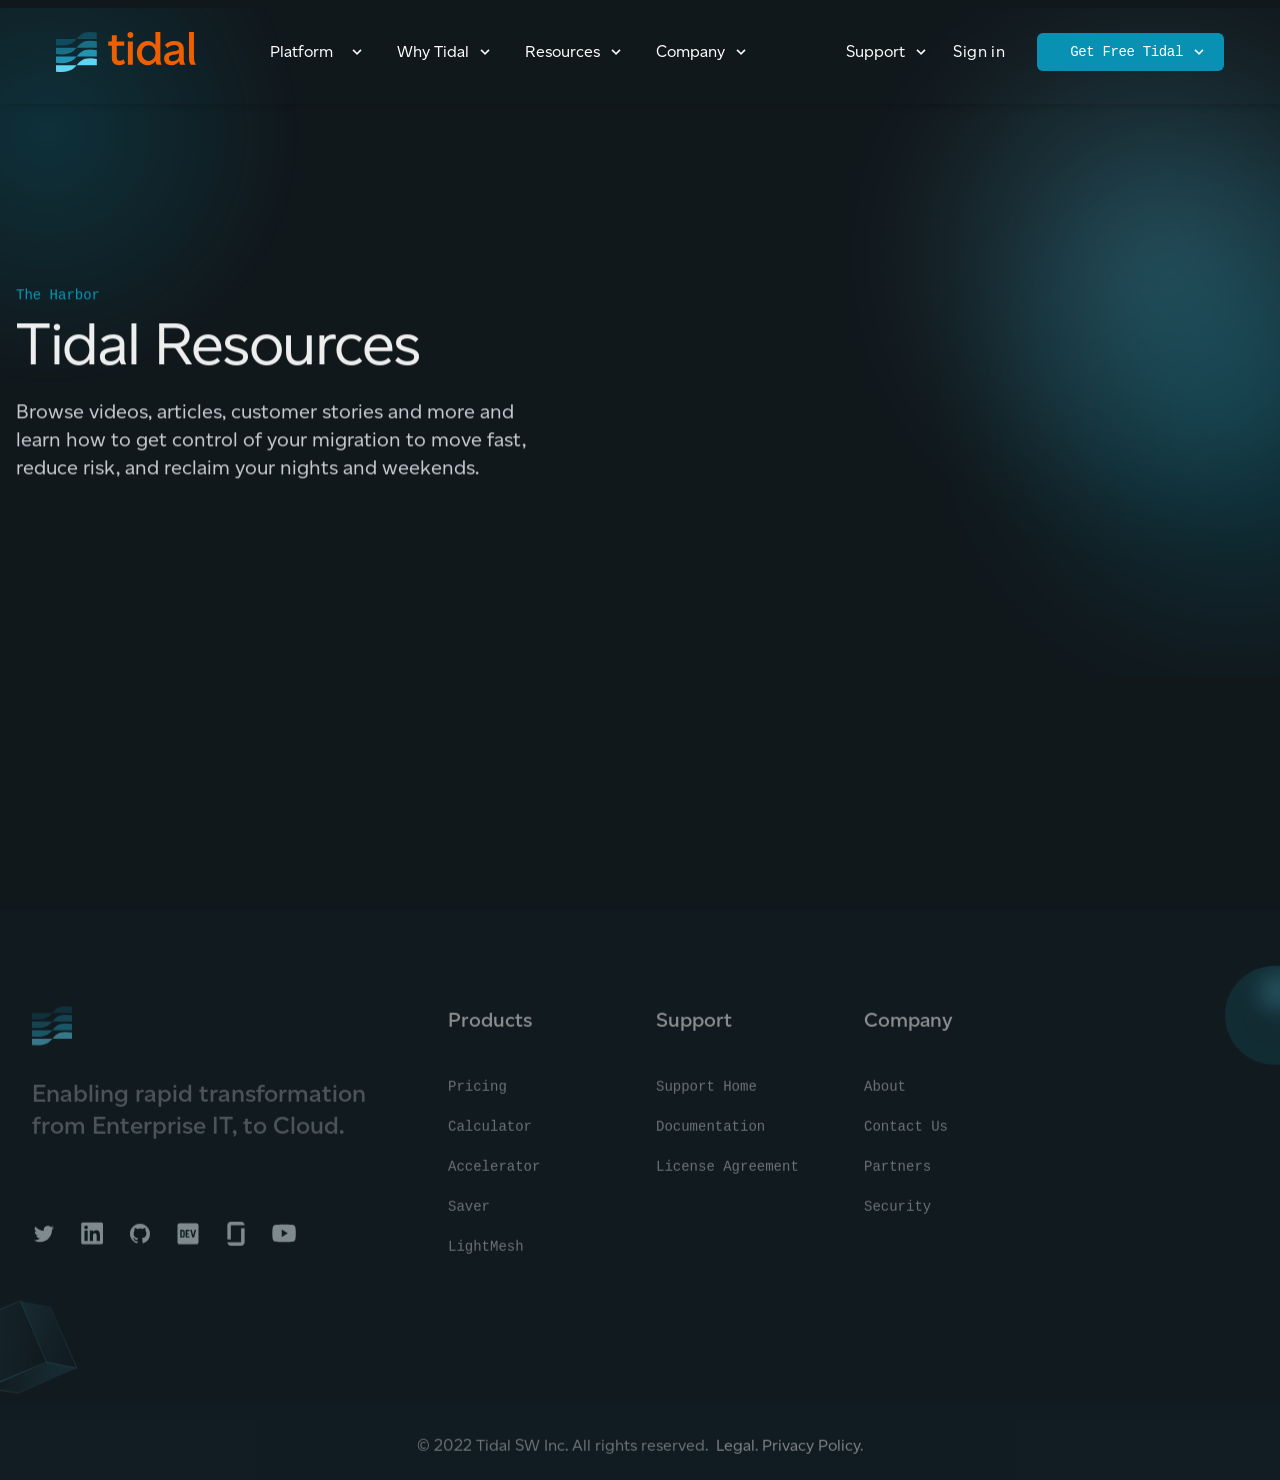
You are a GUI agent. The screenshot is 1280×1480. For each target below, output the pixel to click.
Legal (735, 1451)
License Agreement (727, 1173)
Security (897, 1213)
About (885, 1093)
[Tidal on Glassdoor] (236, 1240)
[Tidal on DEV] (188, 1240)
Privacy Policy (811, 1451)
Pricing (477, 1093)
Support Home (706, 1093)
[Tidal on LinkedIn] (92, 1240)
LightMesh (486, 1253)
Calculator (490, 1133)
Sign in (979, 51)
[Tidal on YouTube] (284, 1240)
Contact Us (906, 1133)
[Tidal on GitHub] (140, 1240)
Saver (469, 1213)
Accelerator (494, 1173)
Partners (897, 1173)
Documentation (710, 1133)
